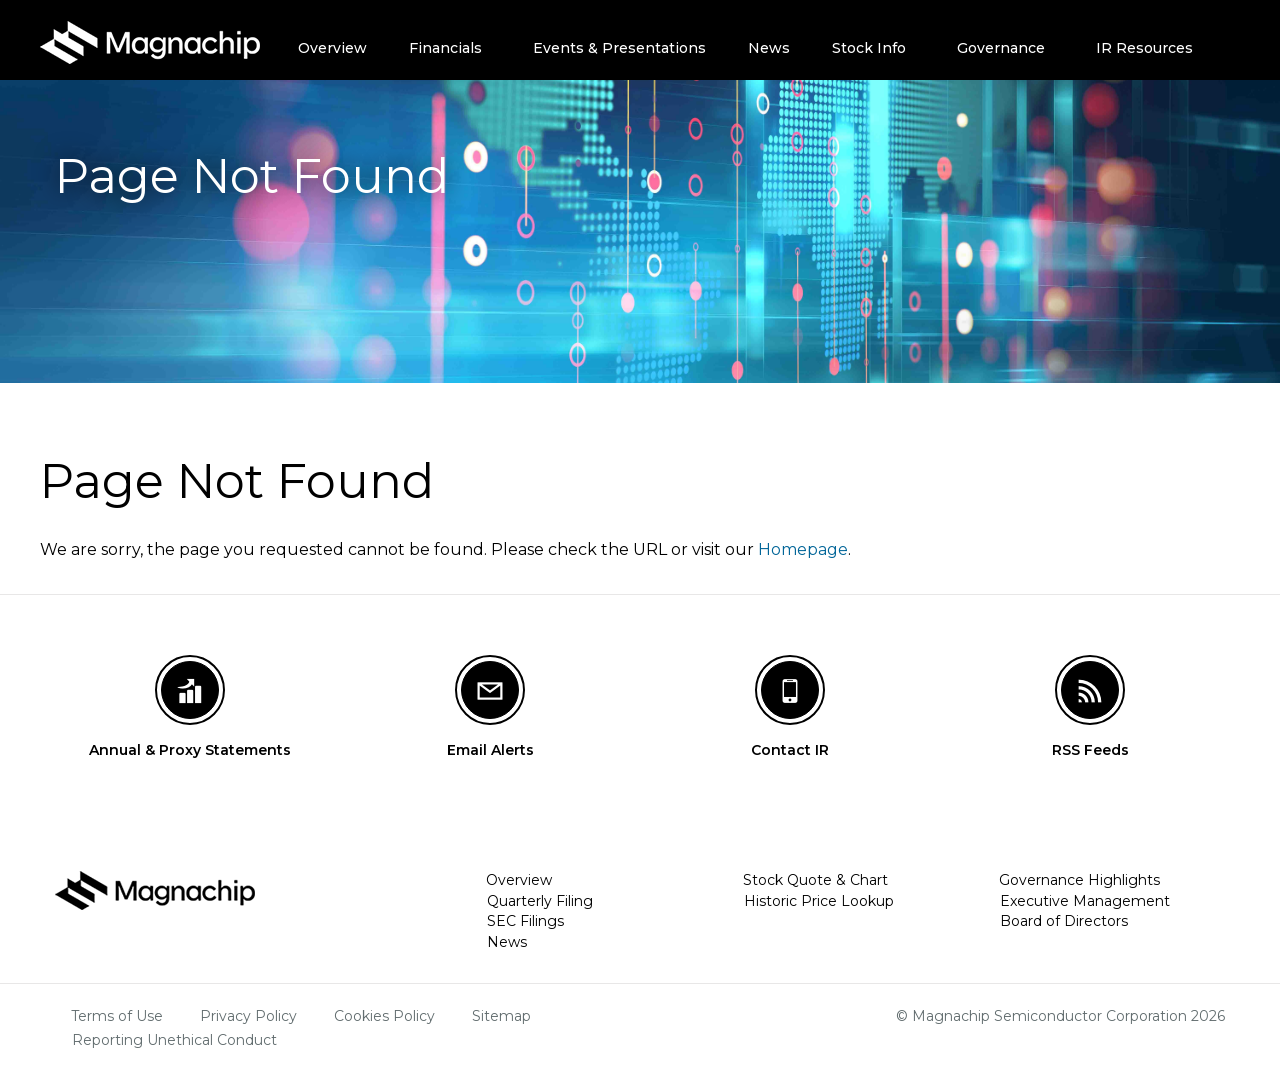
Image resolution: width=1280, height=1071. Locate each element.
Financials (445, 48)
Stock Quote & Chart (815, 880)
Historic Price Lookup (819, 901)
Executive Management (1085, 901)
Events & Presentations (619, 48)
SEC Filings (525, 921)
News (769, 48)
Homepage (803, 549)
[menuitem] (337, 40)
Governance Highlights (1079, 880)
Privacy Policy (248, 1016)
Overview (332, 48)
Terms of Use (117, 1016)
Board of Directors (1064, 921)
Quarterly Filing (540, 901)
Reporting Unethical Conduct (174, 1040)
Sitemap (501, 1016)
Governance (1001, 48)
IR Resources (1144, 48)
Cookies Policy (384, 1016)
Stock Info (869, 48)
